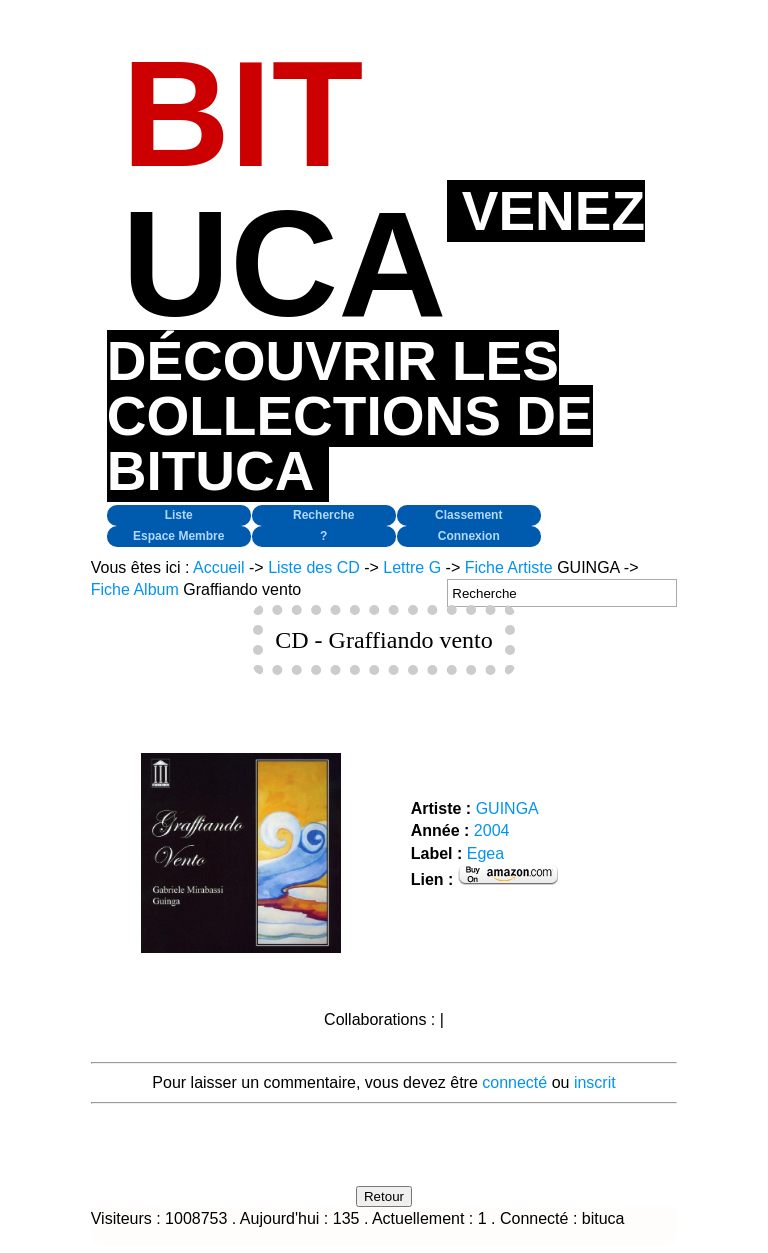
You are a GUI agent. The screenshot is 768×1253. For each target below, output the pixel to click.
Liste (179, 515)
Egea (485, 853)
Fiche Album (135, 589)
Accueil (219, 567)
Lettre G (412, 567)
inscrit (595, 1082)
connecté (514, 1082)
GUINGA (507, 808)
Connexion (469, 536)
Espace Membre (178, 536)
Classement (468, 515)
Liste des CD (314, 567)
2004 (492, 830)
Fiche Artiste (509, 567)
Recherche (323, 515)
